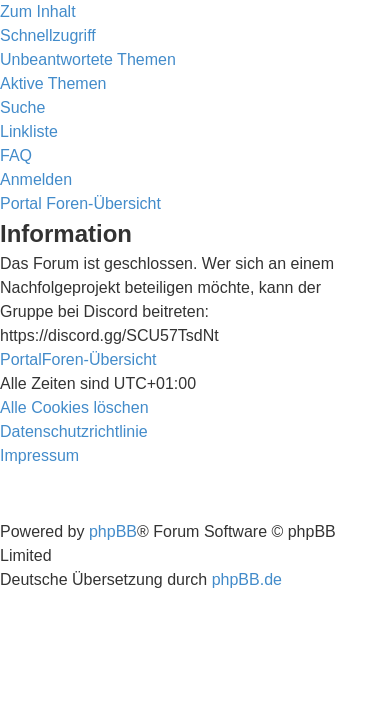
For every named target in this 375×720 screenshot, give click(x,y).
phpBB (113, 531)
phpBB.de (247, 579)
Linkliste (29, 131)
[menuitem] (88, 59)
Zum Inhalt (38, 11)
